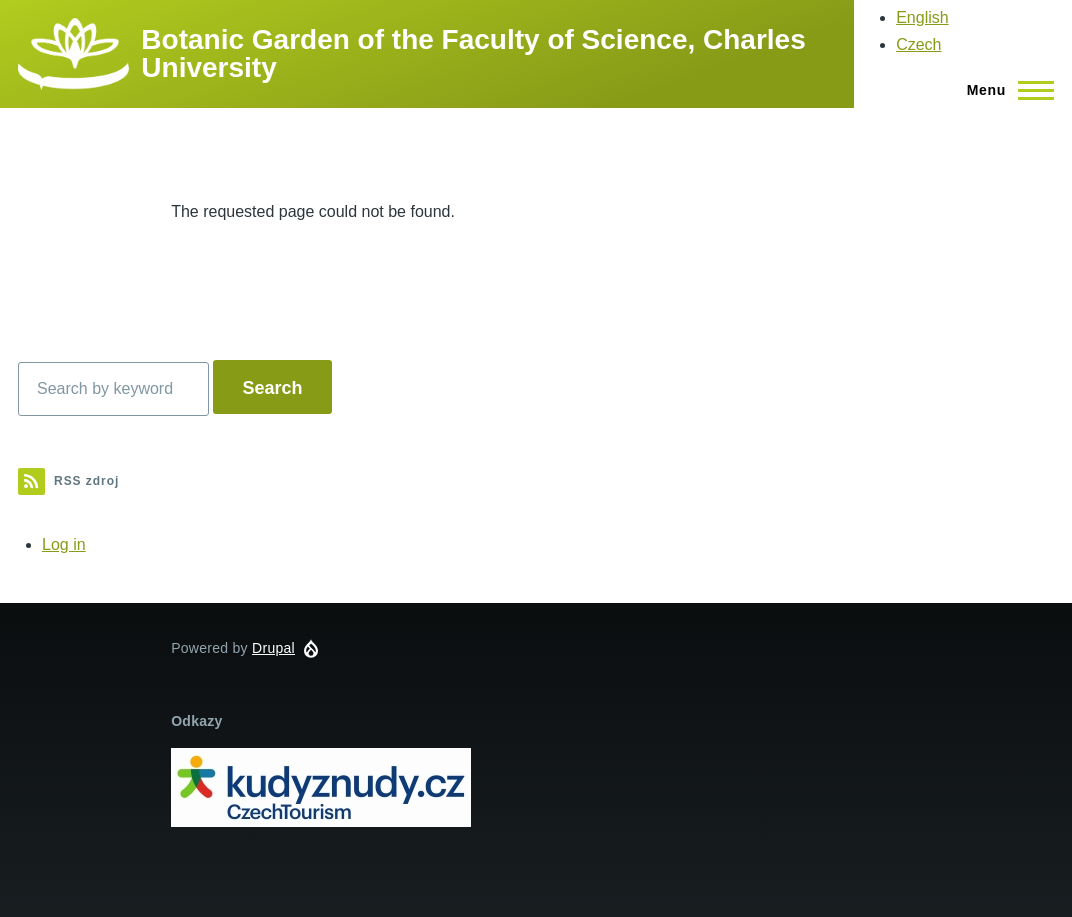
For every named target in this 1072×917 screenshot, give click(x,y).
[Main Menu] (1004, 90)
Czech (918, 44)
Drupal (273, 648)
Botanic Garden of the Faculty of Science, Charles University (473, 53)
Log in (64, 544)
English (922, 17)
